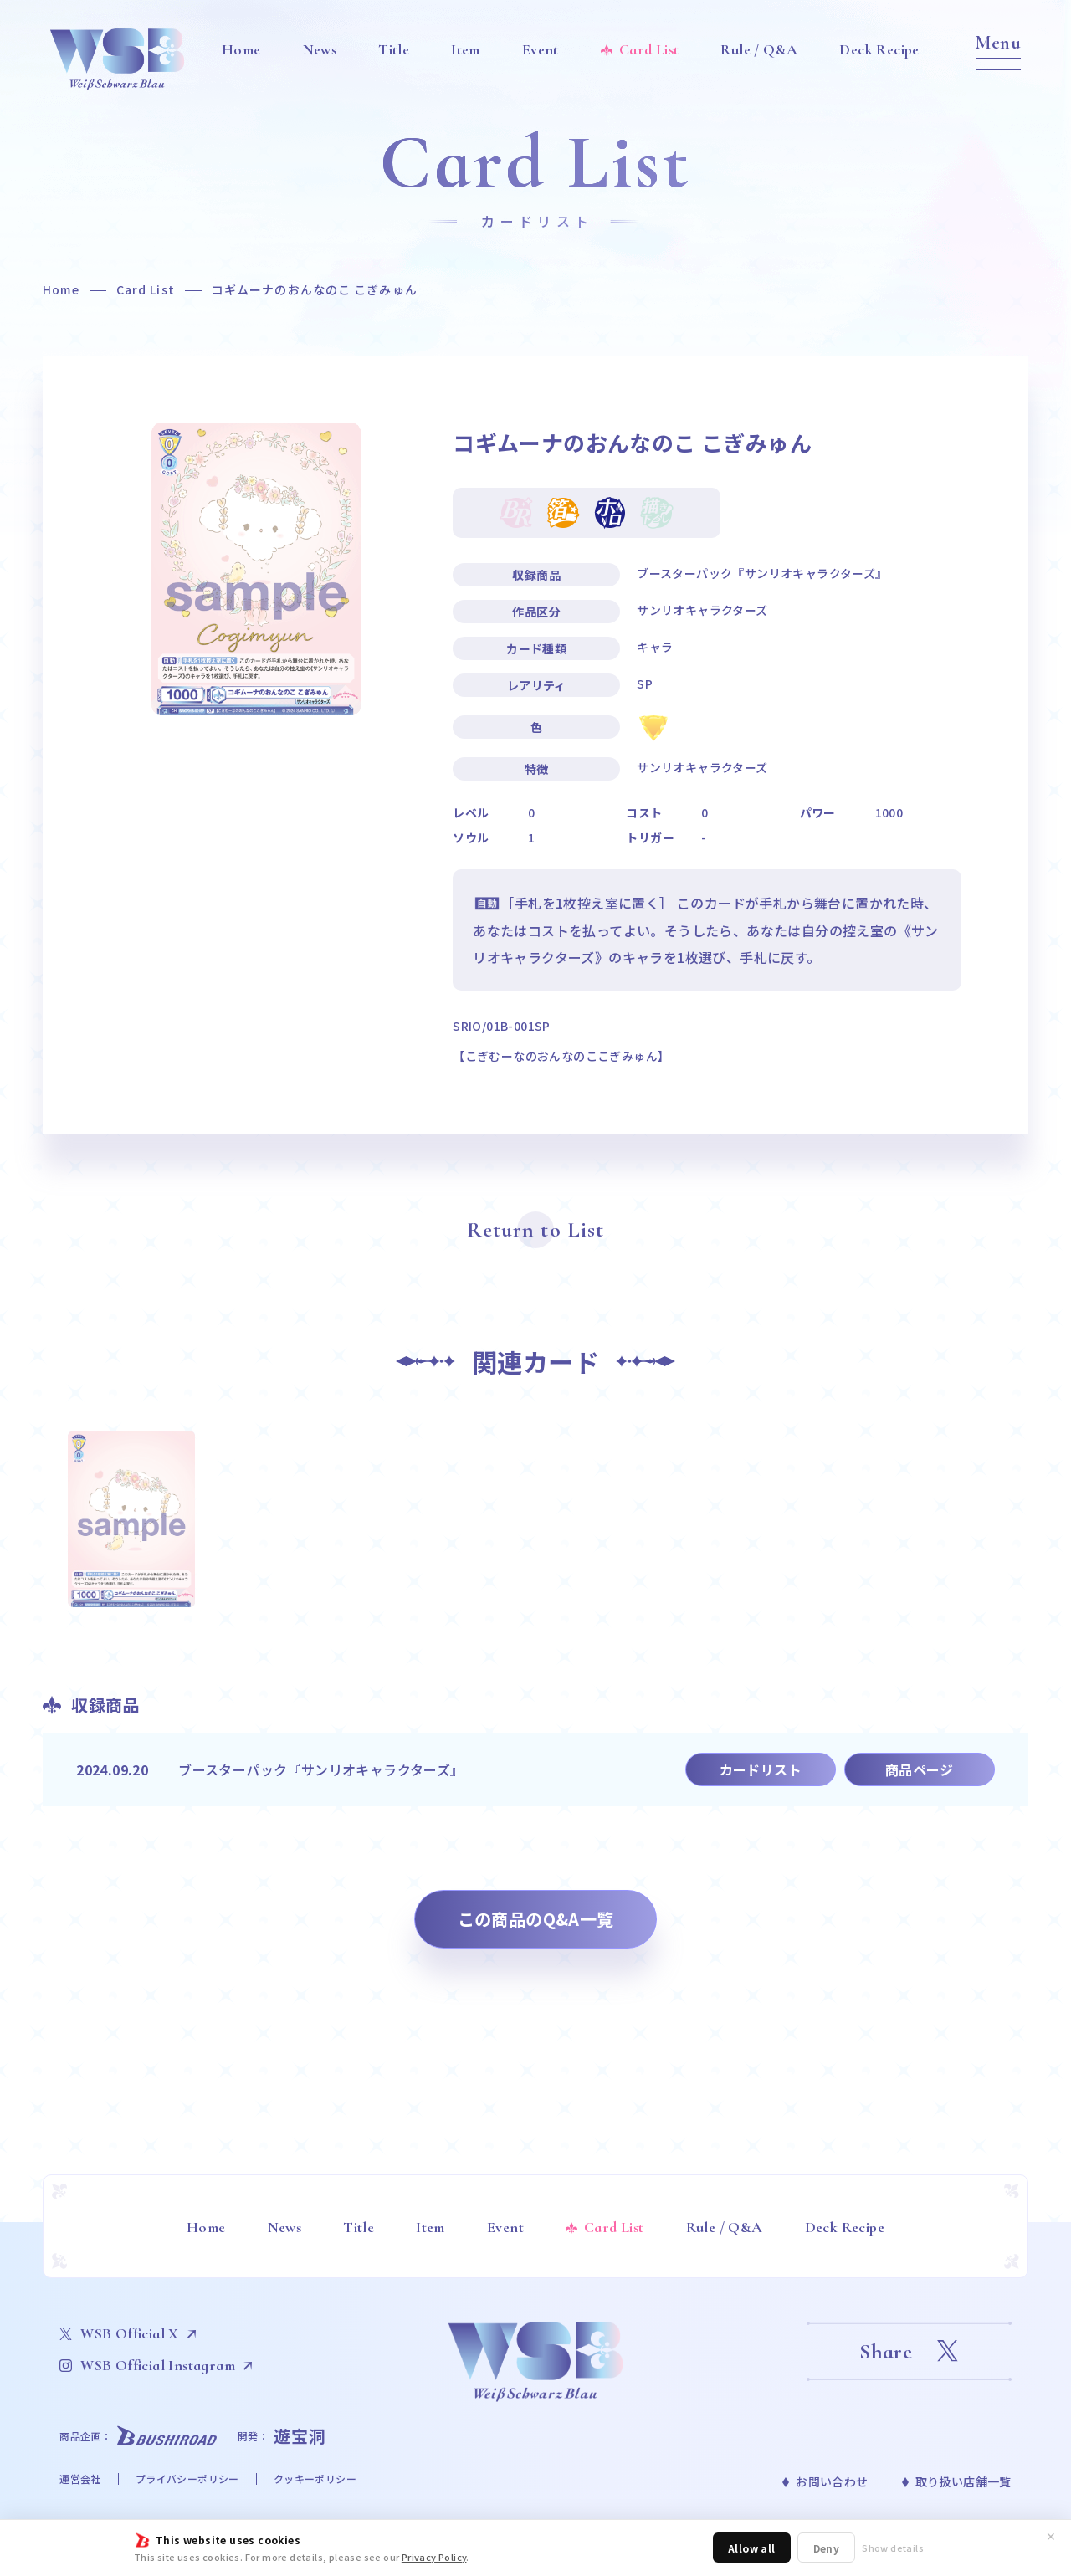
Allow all (752, 2548)
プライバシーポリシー (187, 2478)
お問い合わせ (832, 2481)
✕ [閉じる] (1051, 2535)
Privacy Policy (434, 2556)
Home (61, 289)
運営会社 (80, 2478)
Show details (893, 2548)
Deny (826, 2548)
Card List (145, 289)
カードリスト (761, 1769)
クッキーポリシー (315, 2478)
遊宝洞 (299, 2435)
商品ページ (919, 1769)
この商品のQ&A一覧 (536, 1919)
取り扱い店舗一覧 (963, 2481)
